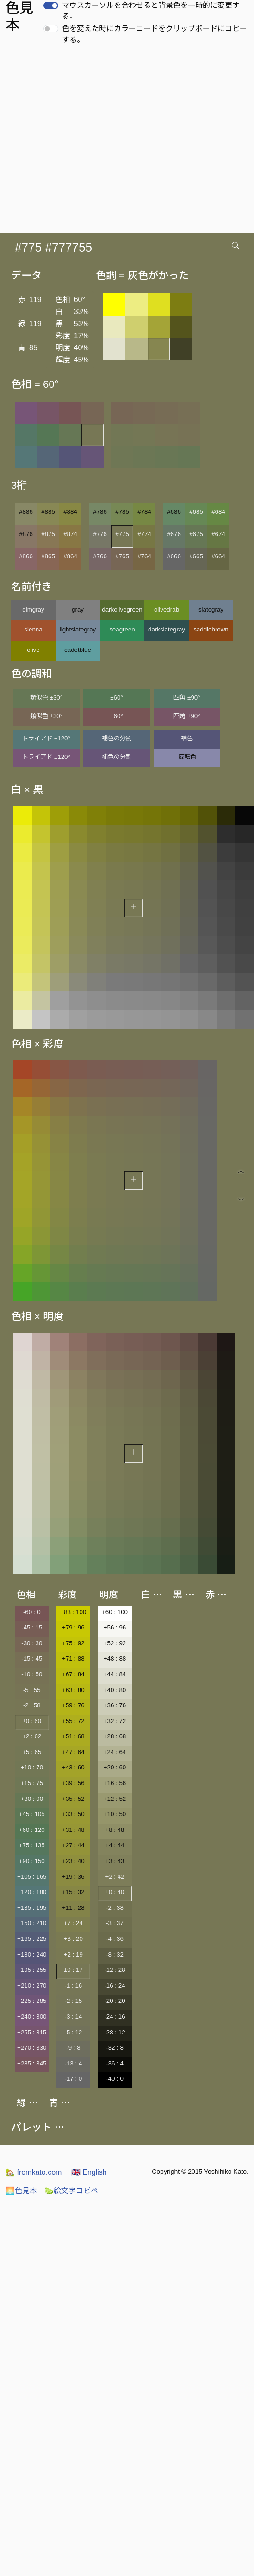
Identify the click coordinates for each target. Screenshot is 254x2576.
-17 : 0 (73, 2078)
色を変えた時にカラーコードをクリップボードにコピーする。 (154, 34)
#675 (196, 533)
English (89, 2172)
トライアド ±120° (46, 738)
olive (33, 649)
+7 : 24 (73, 1922)
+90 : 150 (32, 1860)
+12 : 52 (115, 1798)
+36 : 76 (115, 1705)
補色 (187, 738)
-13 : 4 (73, 2063)
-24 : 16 (114, 2016)
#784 (144, 511)
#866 (26, 556)
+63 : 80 (73, 1689)
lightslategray (78, 629)
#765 (122, 556)
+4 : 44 (114, 1845)
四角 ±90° (186, 697)
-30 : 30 (31, 1643)
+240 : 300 (31, 2016)
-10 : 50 (31, 1674)
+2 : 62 (31, 1736)
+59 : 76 (73, 1705)
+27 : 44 (73, 1845)
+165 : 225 (31, 1938)
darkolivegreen (122, 609)
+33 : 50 (73, 1814)
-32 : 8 (115, 2047)
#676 (174, 533)
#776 (100, 533)
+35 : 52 (73, 1798)
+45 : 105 (32, 1814)
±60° (116, 697)
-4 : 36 (115, 1938)
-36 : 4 (115, 2063)
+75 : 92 (73, 1643)
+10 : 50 (115, 1814)
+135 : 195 (31, 1907)
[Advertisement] (86, 141)
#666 (174, 556)
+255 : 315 (31, 2032)
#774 (144, 533)
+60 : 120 (32, 1829)
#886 (26, 511)
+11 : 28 (73, 1907)
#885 (48, 511)
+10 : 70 (32, 1767)
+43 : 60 (73, 1767)
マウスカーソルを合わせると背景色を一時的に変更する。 (151, 10)
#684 (218, 511)
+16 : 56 (115, 1783)
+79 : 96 (73, 1627)
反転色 (187, 756)
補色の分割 (117, 738)
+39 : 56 (73, 1783)
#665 (196, 556)
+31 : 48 (73, 1829)
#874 (70, 533)
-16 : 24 (114, 1985)
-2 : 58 (32, 1705)
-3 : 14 (73, 2016)
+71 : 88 (73, 1658)
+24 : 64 (115, 1752)
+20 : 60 (115, 1767)
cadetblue (77, 649)
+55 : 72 (73, 1720)
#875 (48, 533)
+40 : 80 (115, 1689)
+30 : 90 (32, 1798)
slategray (210, 609)
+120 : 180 (31, 1891)
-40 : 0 (115, 2078)
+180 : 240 (31, 1954)
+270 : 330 (31, 2047)
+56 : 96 (115, 1627)
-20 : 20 (114, 2000)
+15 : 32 (73, 1891)
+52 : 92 (115, 1643)
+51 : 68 (73, 1736)
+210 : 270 (31, 1985)
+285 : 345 (31, 2063)
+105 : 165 (31, 1876)
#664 (218, 556)
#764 (144, 556)
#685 (196, 511)
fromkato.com (34, 2172)
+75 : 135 (32, 1845)
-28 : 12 (114, 2032)
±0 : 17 (73, 1969)
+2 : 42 (114, 1876)
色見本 (21, 2191)
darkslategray (166, 629)
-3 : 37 (115, 1922)
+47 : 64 (73, 1752)
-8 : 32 (115, 1954)
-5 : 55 (32, 1689)
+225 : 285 (31, 2000)
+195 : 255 (31, 1969)
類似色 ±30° (46, 697)
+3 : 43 (114, 1860)
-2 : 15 (73, 2000)
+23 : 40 (73, 1860)
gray (78, 609)
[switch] (50, 5)
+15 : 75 (32, 1783)
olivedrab (166, 609)
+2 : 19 (73, 1954)
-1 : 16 (73, 1985)
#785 (122, 511)
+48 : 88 (115, 1658)
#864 (70, 556)
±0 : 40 (114, 1891)
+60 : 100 (115, 1612)
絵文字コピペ (71, 2191)
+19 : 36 (73, 1876)
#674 (218, 533)
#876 (26, 533)
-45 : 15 (31, 1627)
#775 (122, 533)
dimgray (33, 609)
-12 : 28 (114, 1969)
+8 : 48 (114, 1829)
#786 (100, 511)
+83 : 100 (73, 1612)
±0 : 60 (31, 1720)
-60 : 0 (32, 1612)
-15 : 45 (31, 1658)
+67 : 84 (73, 1674)
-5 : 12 (73, 2032)
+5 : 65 (31, 1752)
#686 (174, 511)
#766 (100, 556)
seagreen (122, 629)
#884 (70, 511)
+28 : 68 (115, 1736)
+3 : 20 (73, 1938)
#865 (48, 556)
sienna (33, 629)
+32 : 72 (115, 1720)
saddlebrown (211, 629)
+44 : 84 (115, 1674)
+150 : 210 (31, 1922)
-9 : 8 (73, 2047)
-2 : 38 (115, 1907)
